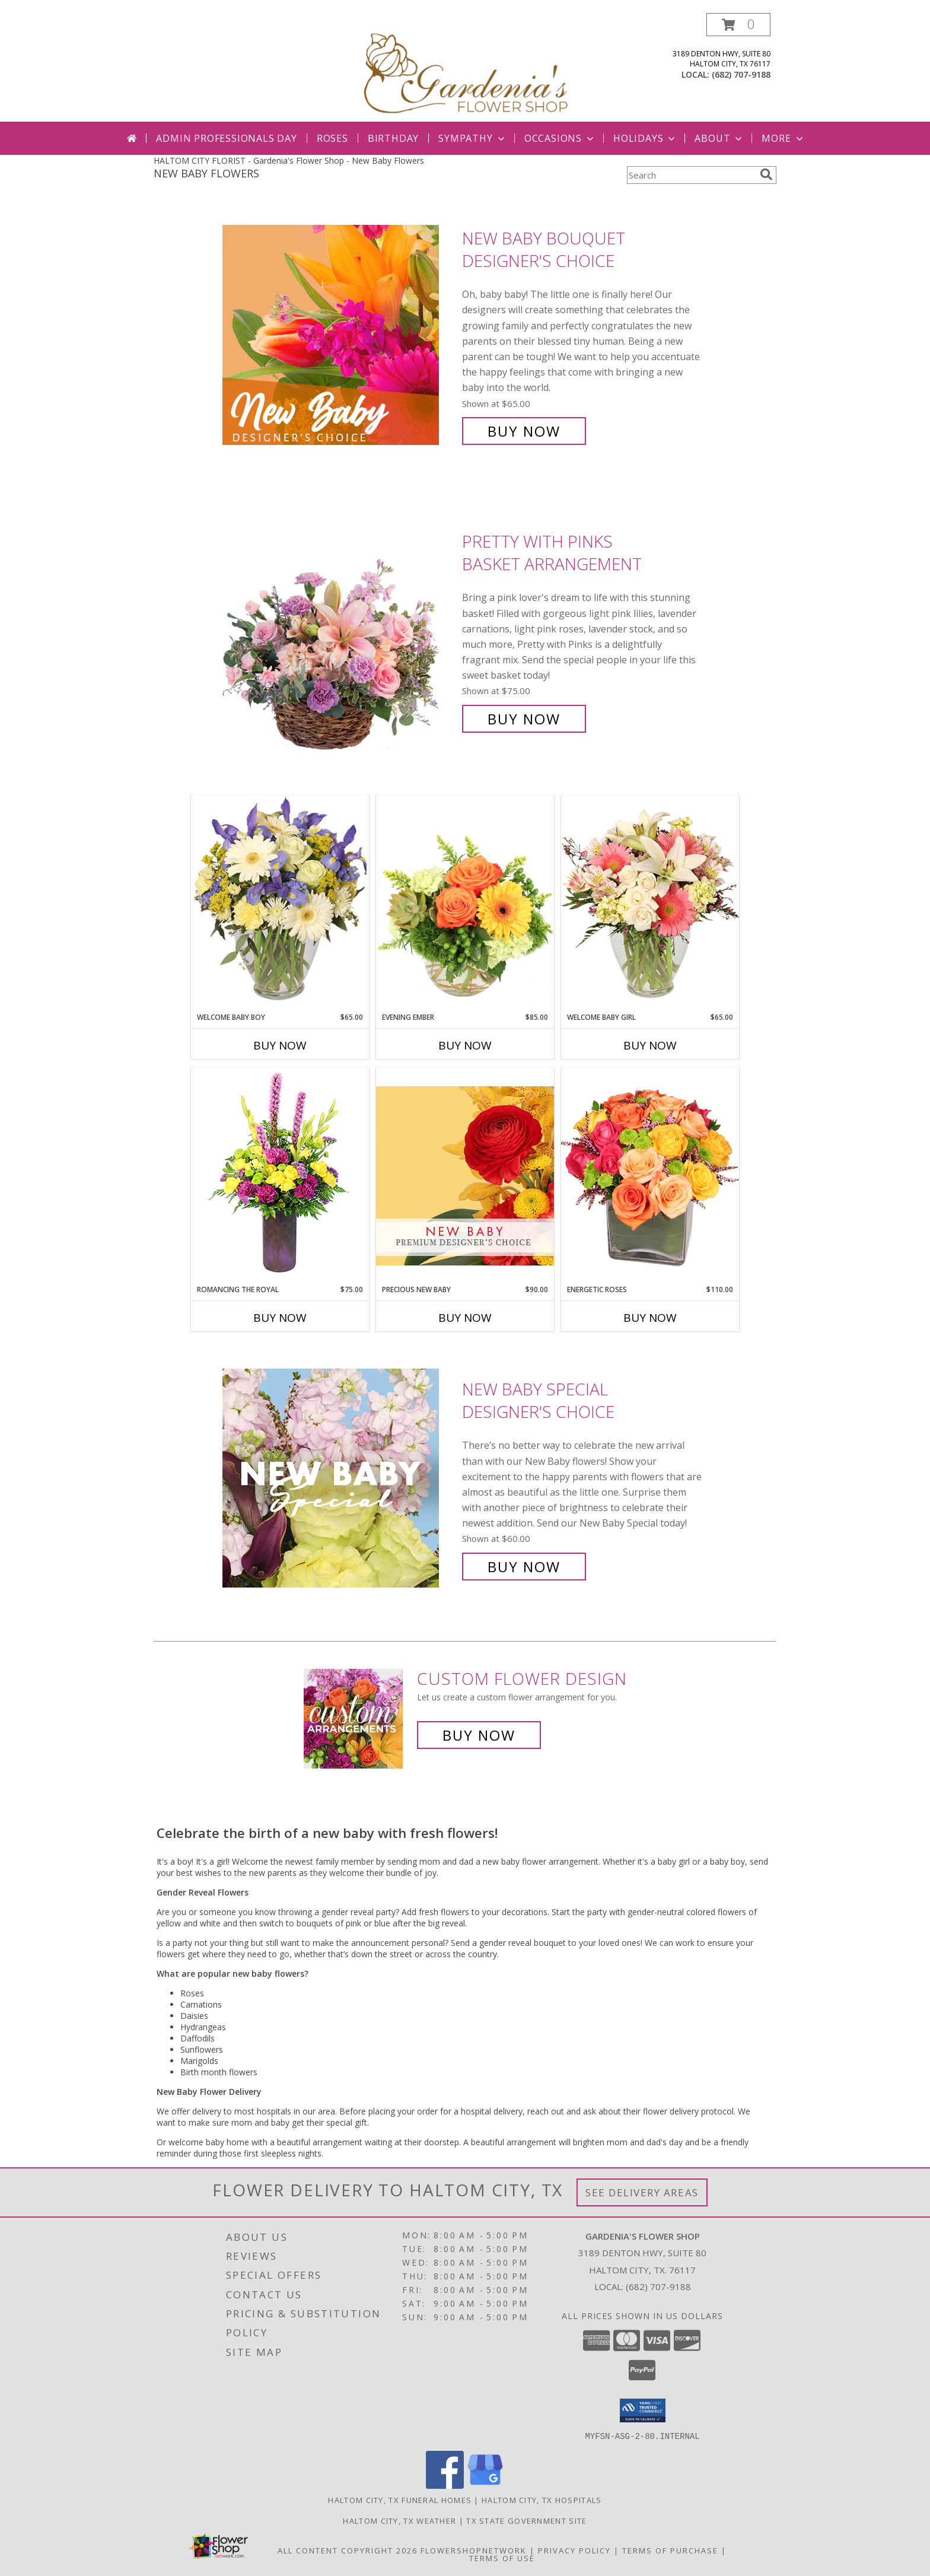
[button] (738, 24)
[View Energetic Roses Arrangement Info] (650, 1175)
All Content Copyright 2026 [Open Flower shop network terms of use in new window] (348, 2550)
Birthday (393, 138)
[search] (766, 174)
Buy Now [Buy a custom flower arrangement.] (478, 1735)
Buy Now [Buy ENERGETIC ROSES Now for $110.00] (650, 1317)
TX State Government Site (526, 2520)
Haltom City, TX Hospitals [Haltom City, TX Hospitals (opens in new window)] (542, 2499)
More (783, 138)
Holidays (645, 138)
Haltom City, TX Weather (399, 2520)
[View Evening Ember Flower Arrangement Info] (465, 904)
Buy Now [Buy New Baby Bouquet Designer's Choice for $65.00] (524, 431)
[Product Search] (691, 175)
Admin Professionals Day (226, 138)
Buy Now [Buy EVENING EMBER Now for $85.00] (465, 1045)
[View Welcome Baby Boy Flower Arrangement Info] (280, 903)
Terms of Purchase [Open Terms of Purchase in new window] (670, 2550)
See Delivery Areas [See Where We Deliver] (642, 2192)
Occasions (560, 138)
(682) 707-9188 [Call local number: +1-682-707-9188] (741, 74)
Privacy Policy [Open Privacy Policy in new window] (574, 2550)
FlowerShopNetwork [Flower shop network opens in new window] (474, 2550)
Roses (332, 138)
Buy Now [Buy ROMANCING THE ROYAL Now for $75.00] (280, 1317)
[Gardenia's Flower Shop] (466, 67)
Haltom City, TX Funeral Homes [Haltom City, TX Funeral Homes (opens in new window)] (400, 2499)
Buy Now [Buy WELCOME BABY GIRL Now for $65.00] (650, 1045)
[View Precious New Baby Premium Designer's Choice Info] (465, 1175)
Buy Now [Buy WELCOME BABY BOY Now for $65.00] (280, 1045)
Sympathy (472, 138)
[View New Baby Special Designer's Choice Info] (339, 1478)
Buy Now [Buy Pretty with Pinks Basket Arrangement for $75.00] (524, 719)
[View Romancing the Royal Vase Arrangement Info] (280, 1175)
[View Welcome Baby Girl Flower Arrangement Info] (650, 903)
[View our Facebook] (445, 2485)
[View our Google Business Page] (485, 2485)
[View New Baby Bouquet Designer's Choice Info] (339, 335)
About (719, 138)
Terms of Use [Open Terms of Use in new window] (502, 2557)
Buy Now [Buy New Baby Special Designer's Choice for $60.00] (524, 1566)
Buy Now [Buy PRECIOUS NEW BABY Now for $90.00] (465, 1317)
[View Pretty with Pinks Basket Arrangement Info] (339, 630)
